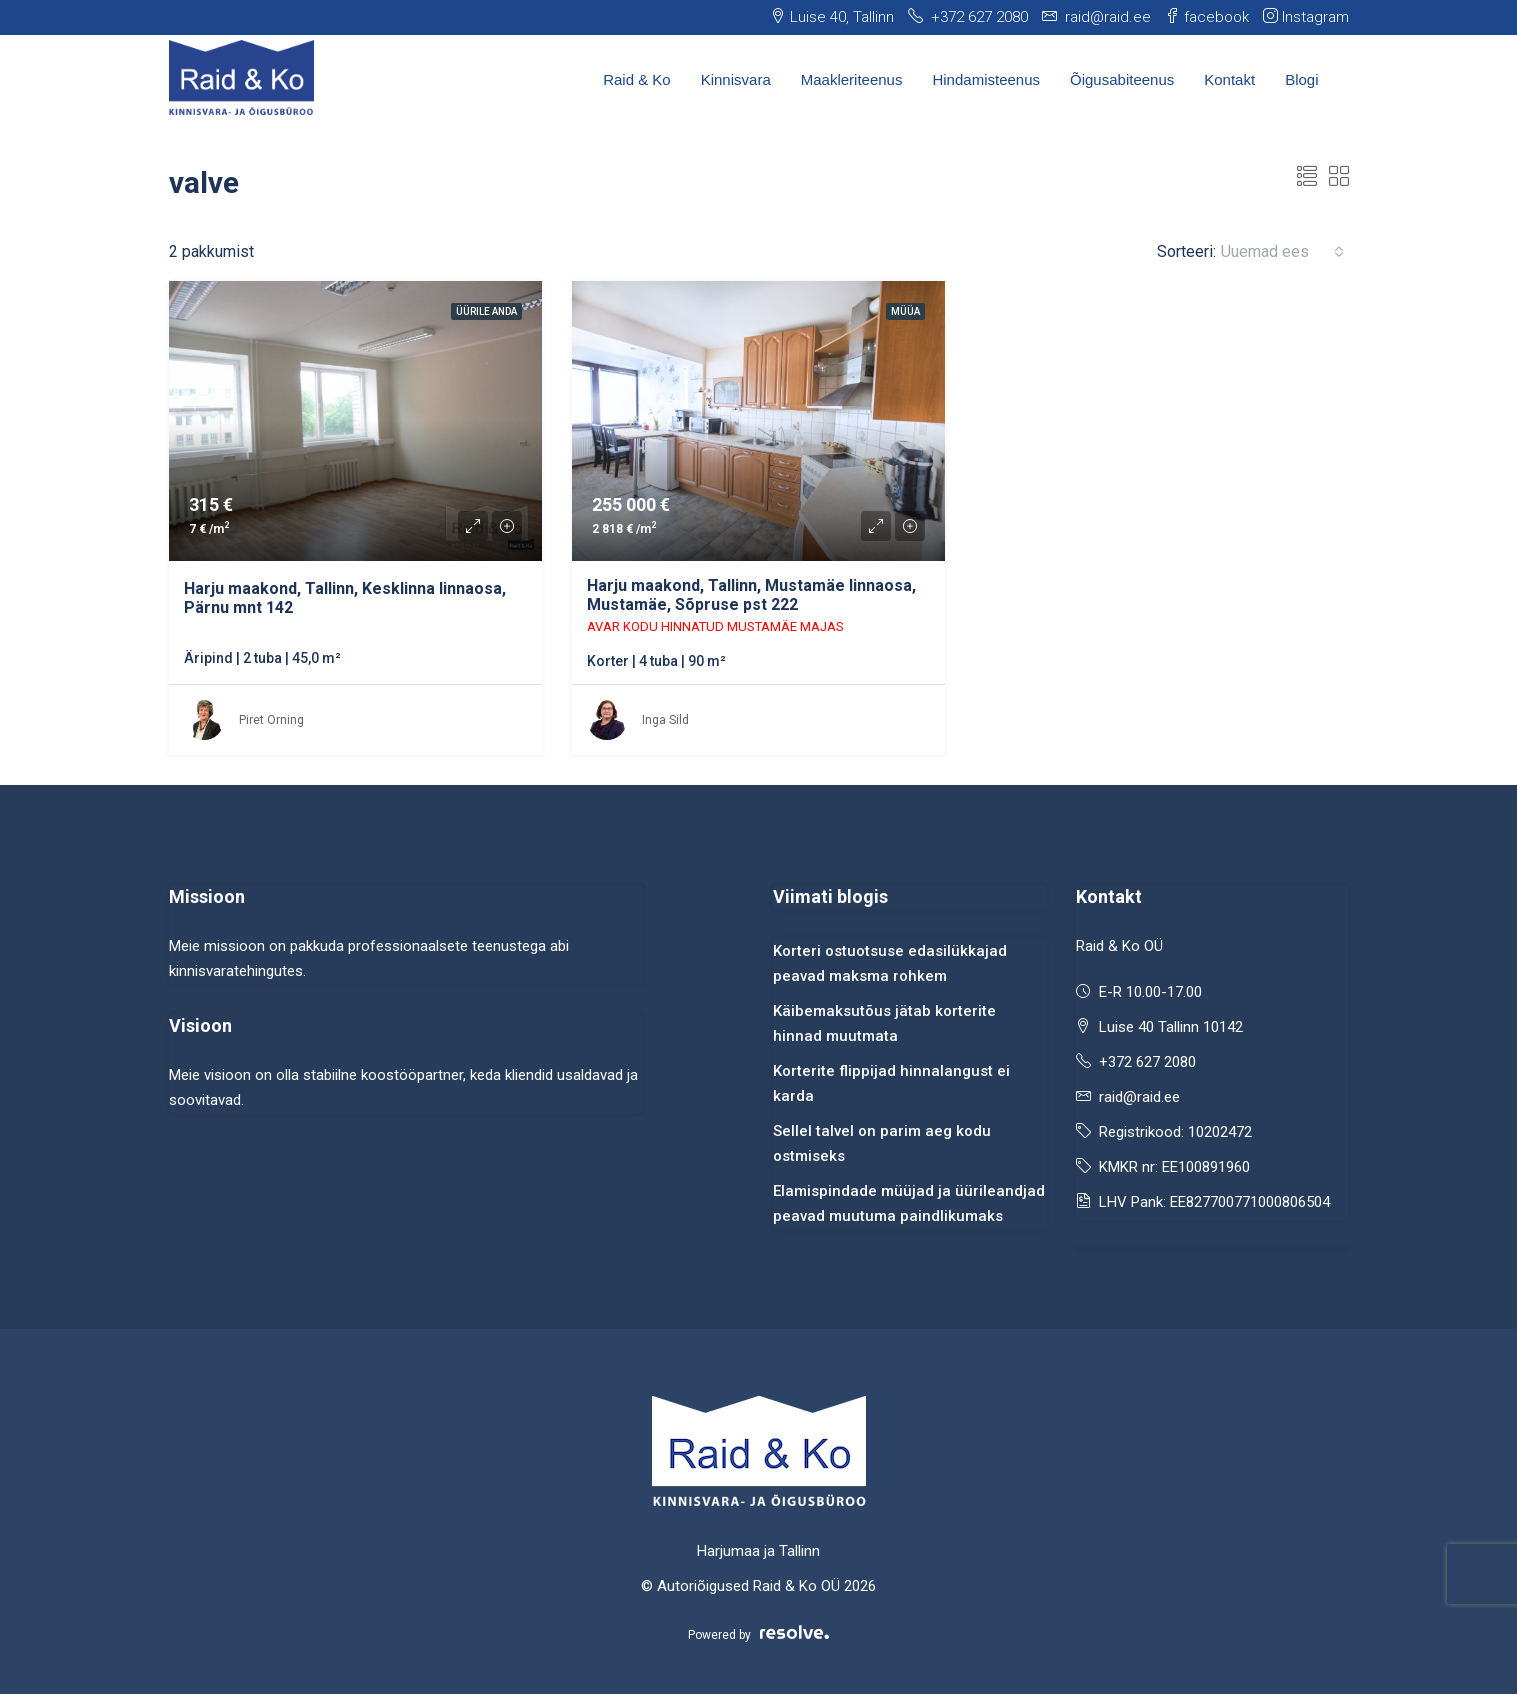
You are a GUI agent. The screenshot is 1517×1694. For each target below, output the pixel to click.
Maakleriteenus (852, 79)
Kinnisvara (736, 79)
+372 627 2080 (1147, 1062)
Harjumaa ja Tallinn (758, 1551)
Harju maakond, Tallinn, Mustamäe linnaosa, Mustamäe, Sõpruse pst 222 (751, 595)
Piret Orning (271, 720)
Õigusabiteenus (1122, 79)
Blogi (1301, 79)
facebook (1207, 17)
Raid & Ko (637, 79)
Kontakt (1229, 79)
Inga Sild (665, 720)
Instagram (1306, 17)
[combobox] (1282, 252)
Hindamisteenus (986, 79)
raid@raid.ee (1139, 1097)
